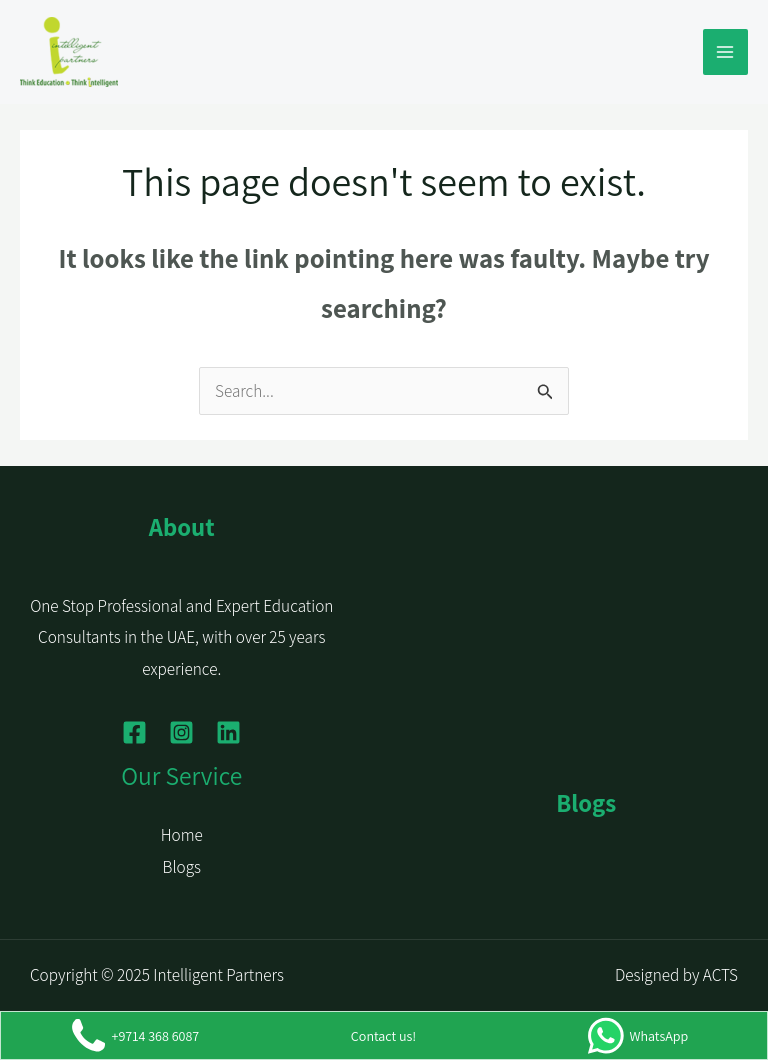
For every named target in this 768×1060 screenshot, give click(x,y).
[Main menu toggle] (726, 52)
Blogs (182, 867)
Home (182, 835)
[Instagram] (181, 732)
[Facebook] (134, 732)
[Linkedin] (228, 732)
